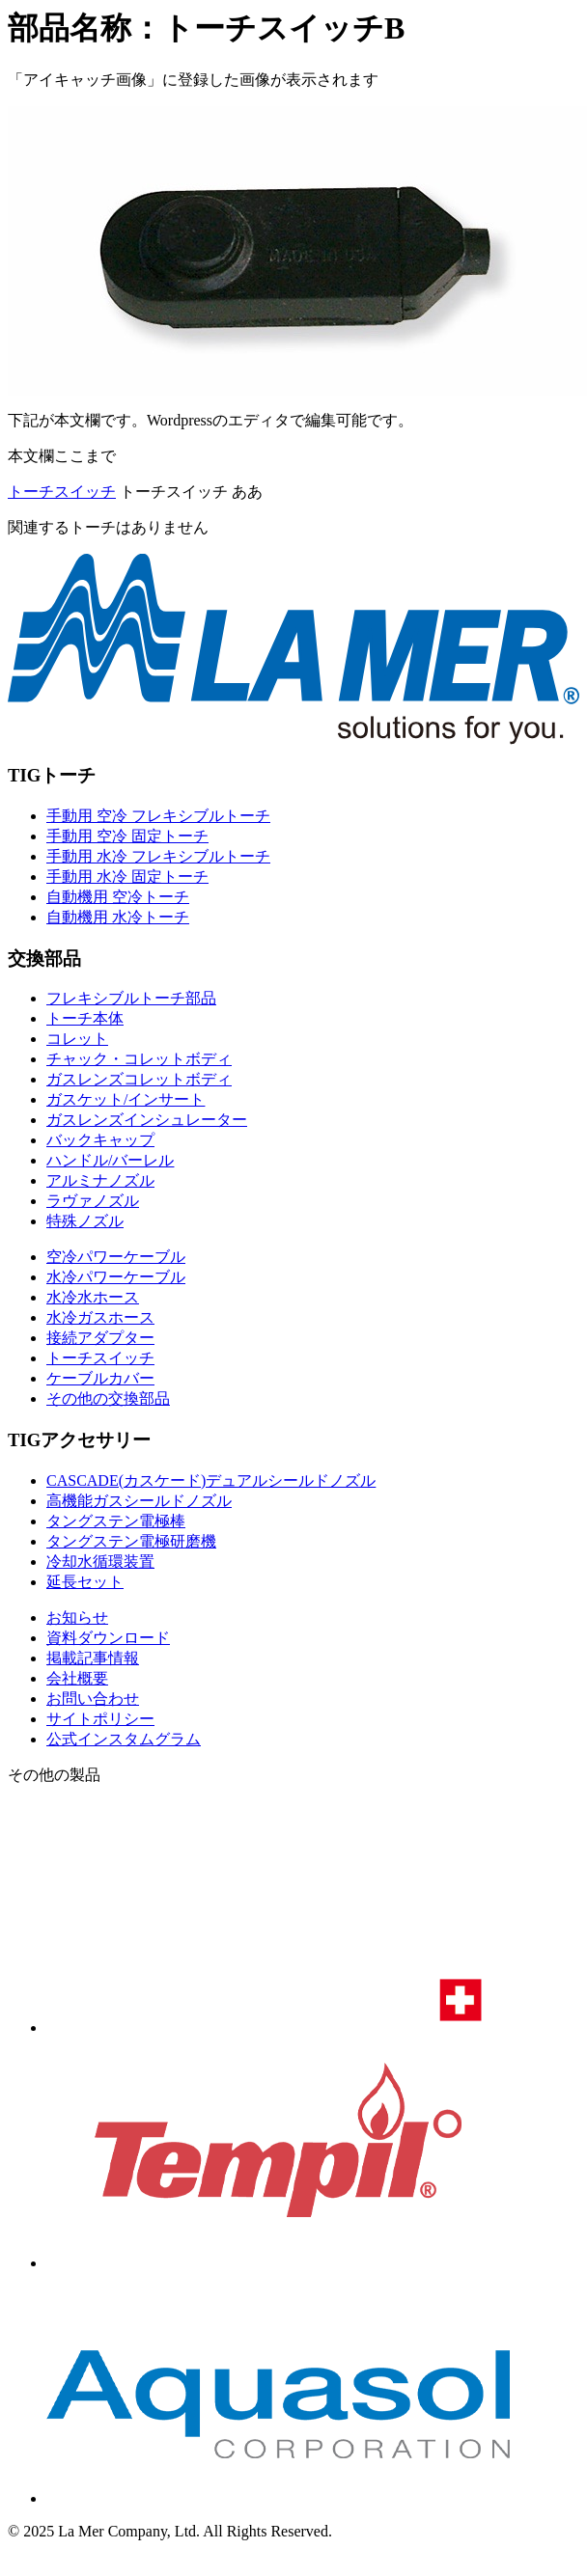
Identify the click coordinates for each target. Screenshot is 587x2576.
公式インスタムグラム (123, 1739)
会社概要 (77, 1678)
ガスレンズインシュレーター (146, 1119)
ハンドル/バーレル (110, 1160)
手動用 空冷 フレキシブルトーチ (158, 816)
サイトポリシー (100, 1719)
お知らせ (77, 1617)
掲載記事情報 (92, 1658)
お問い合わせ (92, 1698)
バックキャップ (100, 1140)
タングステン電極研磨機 (131, 1541)
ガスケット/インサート (125, 1099)
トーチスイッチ (62, 491)
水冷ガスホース (100, 1317)
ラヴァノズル (92, 1200)
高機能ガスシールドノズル (139, 1501)
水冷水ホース (92, 1297)
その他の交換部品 (108, 1398)
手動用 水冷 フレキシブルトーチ (158, 856)
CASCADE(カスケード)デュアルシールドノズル (211, 1480)
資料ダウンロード (108, 1638)
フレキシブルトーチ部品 (131, 998)
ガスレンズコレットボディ (139, 1079)
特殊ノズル (85, 1221)
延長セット (85, 1582)
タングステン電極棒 (115, 1521)
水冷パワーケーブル (115, 1277)
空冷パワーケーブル (115, 1256)
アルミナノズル (100, 1180)
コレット (77, 1038)
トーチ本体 (85, 1018)
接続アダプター (100, 1337)
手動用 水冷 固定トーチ (127, 876)
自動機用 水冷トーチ (117, 917)
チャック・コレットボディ (139, 1059)
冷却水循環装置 (100, 1561)
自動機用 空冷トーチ (117, 897)
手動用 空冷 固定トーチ (127, 836)
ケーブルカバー (100, 1378)
